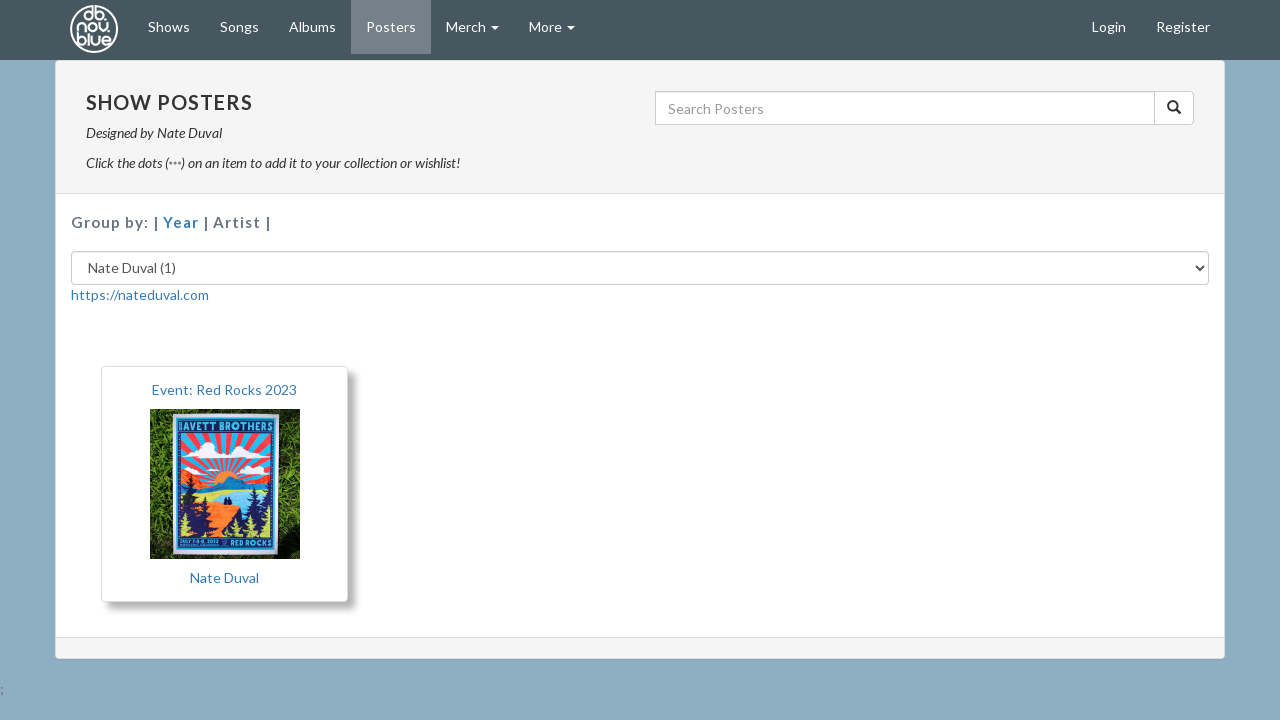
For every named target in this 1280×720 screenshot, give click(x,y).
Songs (239, 26)
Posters (391, 26)
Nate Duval (224, 577)
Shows (169, 26)
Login (1109, 26)
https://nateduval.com (140, 294)
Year (183, 222)
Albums (312, 26)
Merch (472, 26)
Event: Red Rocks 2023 (224, 389)
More (552, 26)
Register (1183, 26)
